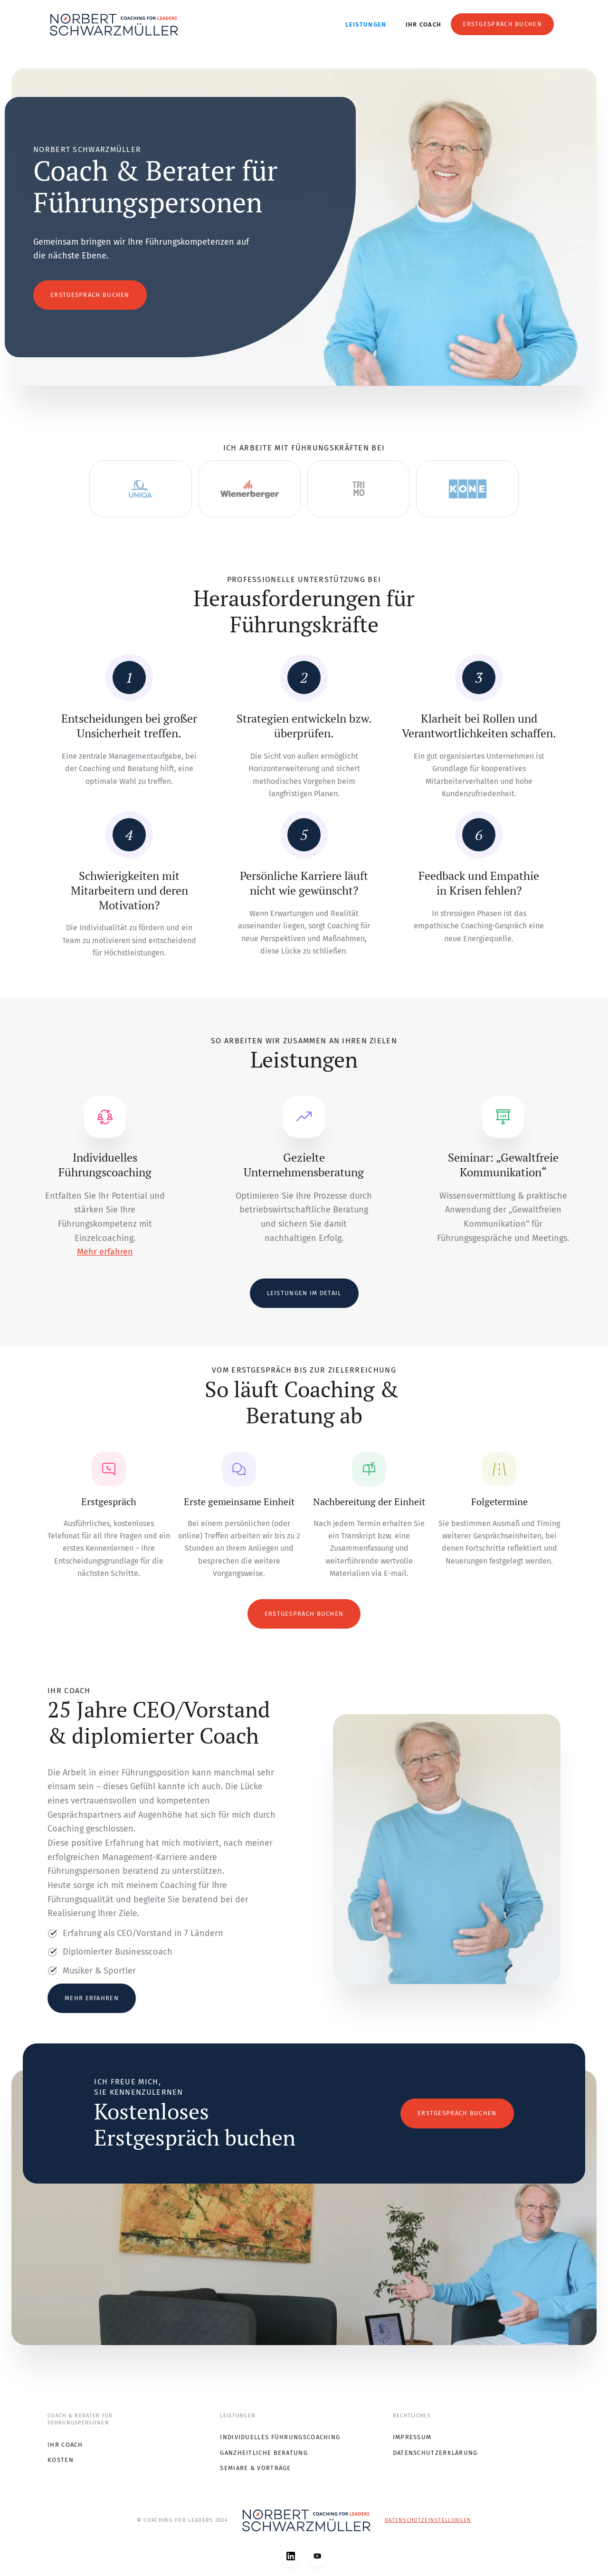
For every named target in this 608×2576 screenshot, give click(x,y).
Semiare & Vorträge (255, 2467)
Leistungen (366, 24)
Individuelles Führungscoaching (280, 2437)
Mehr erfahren (105, 1252)
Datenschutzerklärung (435, 2452)
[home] (114, 24)
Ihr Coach (424, 24)
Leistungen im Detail (304, 1293)
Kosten (61, 2459)
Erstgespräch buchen (502, 24)
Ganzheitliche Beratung (264, 2452)
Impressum (412, 2437)
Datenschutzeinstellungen (428, 2520)
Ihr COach (65, 2444)
